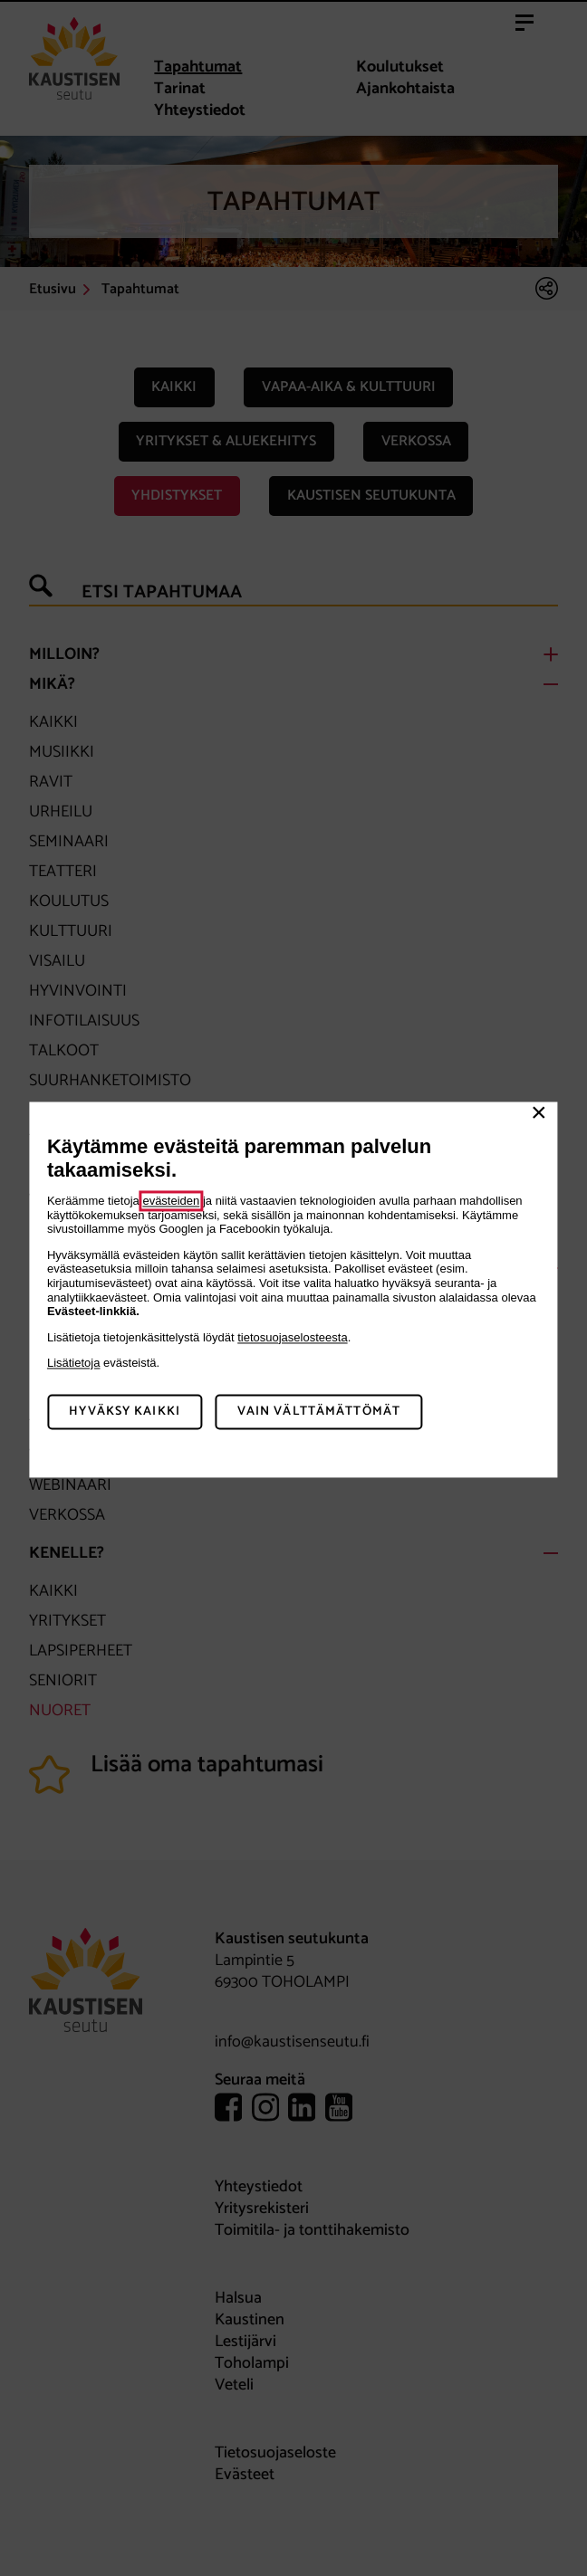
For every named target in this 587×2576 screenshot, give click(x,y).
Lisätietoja (74, 1363)
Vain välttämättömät (318, 1411)
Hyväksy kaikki (124, 1411)
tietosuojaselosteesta (292, 1337)
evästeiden (170, 1200)
